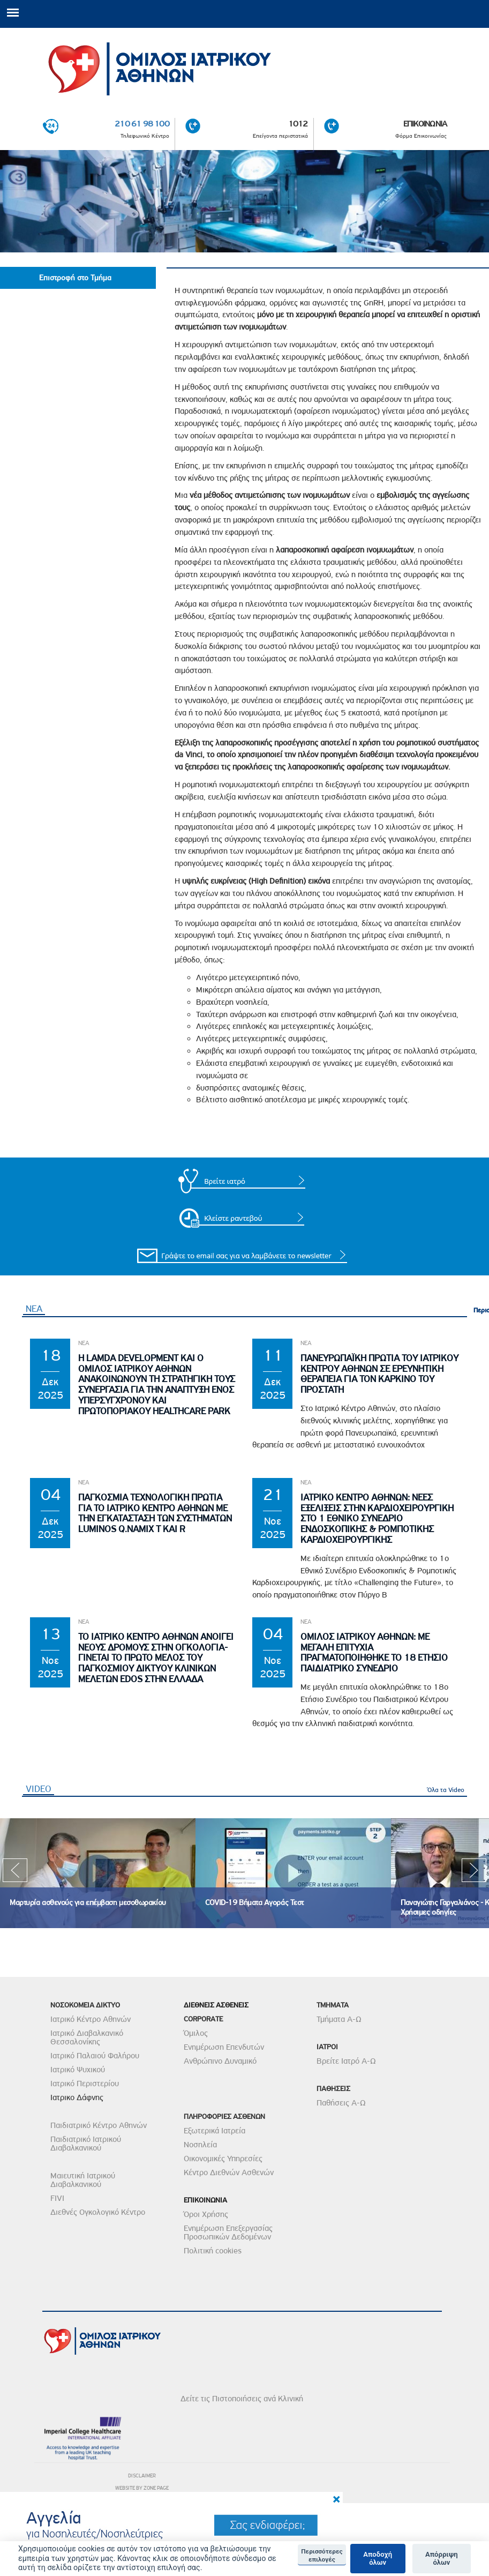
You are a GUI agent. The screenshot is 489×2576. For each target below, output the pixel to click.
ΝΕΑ (34, 1308)
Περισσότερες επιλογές (321, 2555)
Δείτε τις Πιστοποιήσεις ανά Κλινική (241, 2398)
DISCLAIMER (142, 2476)
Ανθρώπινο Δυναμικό (220, 2061)
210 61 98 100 (142, 124)
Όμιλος (196, 2033)
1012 (298, 124)
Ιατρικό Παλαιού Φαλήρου (94, 2055)
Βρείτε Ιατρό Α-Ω (346, 2061)
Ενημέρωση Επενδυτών (224, 2047)
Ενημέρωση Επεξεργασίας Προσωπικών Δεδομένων (228, 2232)
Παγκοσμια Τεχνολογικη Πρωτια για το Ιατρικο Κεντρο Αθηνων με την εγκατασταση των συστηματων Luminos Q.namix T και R (155, 1513)
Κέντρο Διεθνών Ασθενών (229, 2172)
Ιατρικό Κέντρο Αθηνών (90, 2019)
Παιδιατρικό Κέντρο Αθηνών (98, 2125)
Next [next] (474, 1873)
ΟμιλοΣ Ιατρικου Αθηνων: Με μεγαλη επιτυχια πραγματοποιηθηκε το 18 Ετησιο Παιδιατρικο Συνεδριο (374, 1653)
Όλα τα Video (445, 1790)
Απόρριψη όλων (441, 2558)
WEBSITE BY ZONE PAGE (142, 2488)
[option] (97, 1873)
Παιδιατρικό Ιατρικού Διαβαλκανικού (85, 2143)
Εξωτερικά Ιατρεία (214, 2131)
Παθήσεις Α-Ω (341, 2103)
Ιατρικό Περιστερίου (84, 2083)
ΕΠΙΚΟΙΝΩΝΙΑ (425, 124)
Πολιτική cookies (213, 2251)
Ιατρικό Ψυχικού (77, 2069)
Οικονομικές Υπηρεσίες (223, 2158)
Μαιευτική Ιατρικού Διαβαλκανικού (82, 2180)
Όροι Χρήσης (206, 2214)
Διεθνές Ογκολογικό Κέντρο (97, 2212)
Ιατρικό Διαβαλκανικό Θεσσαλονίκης (86, 2037)
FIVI (57, 2198)
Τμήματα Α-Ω (339, 2019)
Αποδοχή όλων (377, 2558)
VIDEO (40, 1788)
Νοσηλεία (200, 2144)
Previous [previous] (15, 1873)
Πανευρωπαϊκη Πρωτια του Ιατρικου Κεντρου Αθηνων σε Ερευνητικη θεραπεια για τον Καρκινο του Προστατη (379, 1374)
